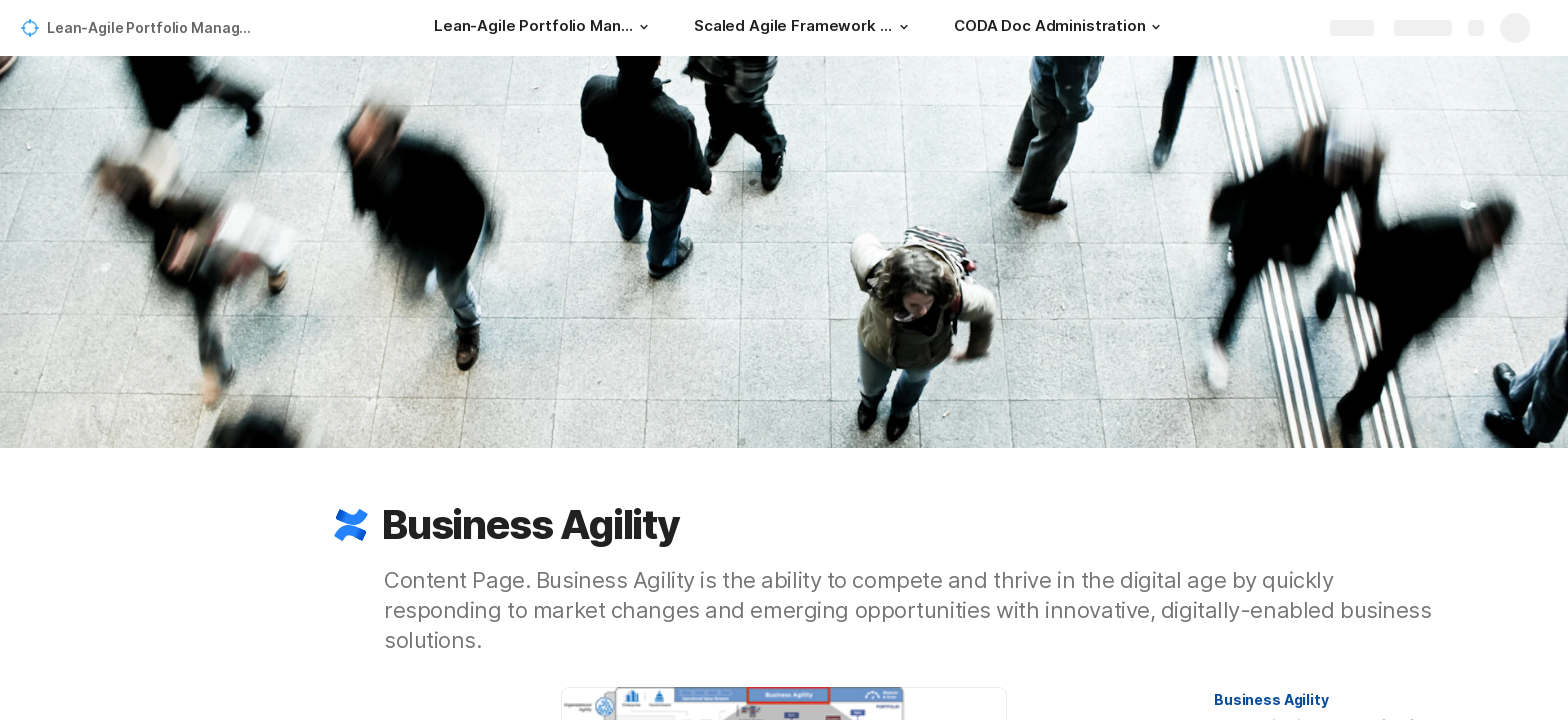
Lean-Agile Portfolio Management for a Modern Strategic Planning (153, 27)
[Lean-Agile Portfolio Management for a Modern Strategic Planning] (544, 28)
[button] (644, 27)
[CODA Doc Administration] (1060, 28)
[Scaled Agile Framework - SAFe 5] (804, 28)
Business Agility (1271, 699)
